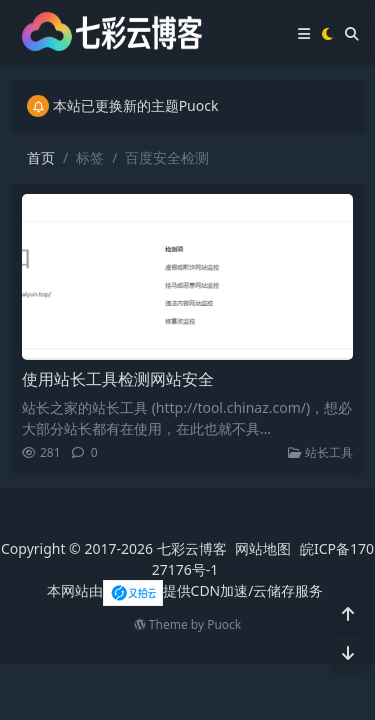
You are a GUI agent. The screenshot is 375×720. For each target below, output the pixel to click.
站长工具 (320, 452)
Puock (224, 624)
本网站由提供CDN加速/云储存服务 (185, 590)
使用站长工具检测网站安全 (118, 379)
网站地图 (263, 548)
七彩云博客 (192, 548)
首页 (41, 157)
